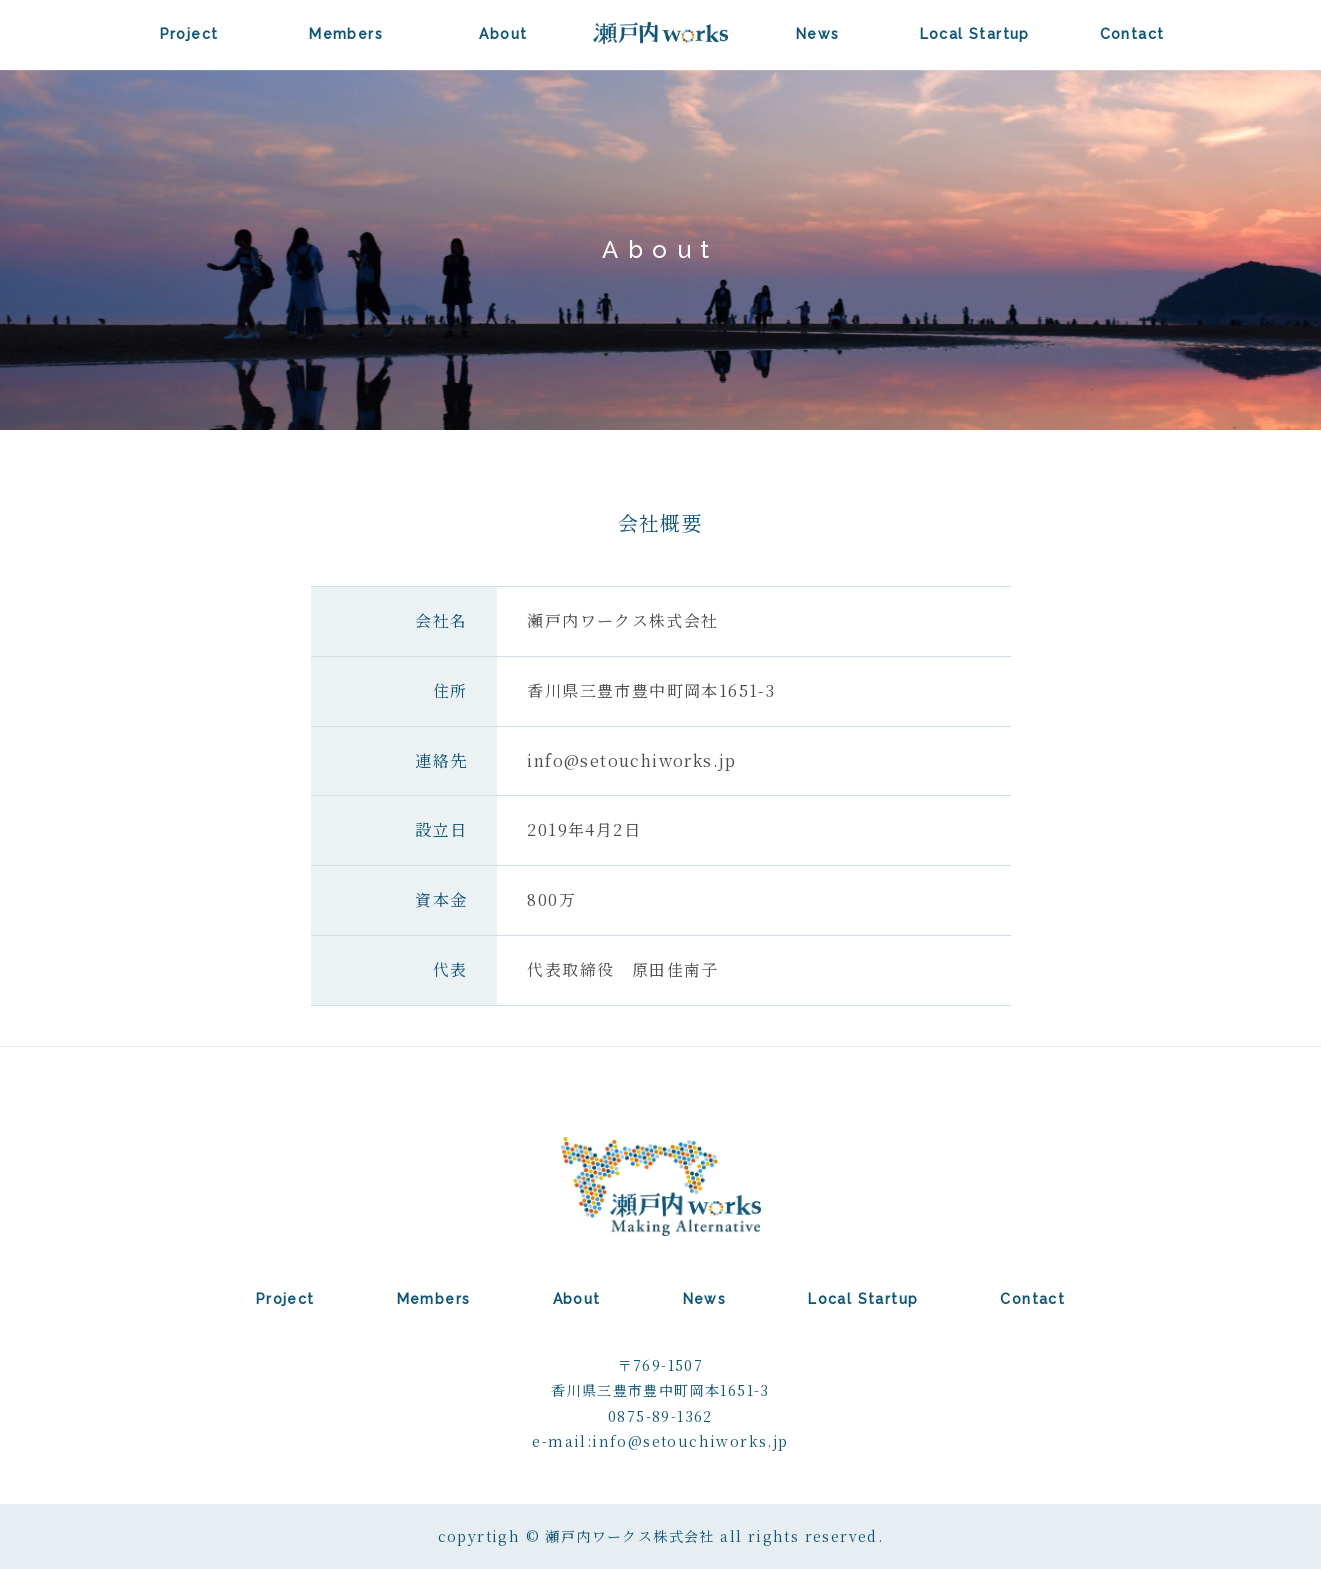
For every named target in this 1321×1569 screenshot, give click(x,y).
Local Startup (975, 34)
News (818, 34)
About (503, 34)
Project (189, 34)
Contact (1132, 34)
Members (346, 34)
